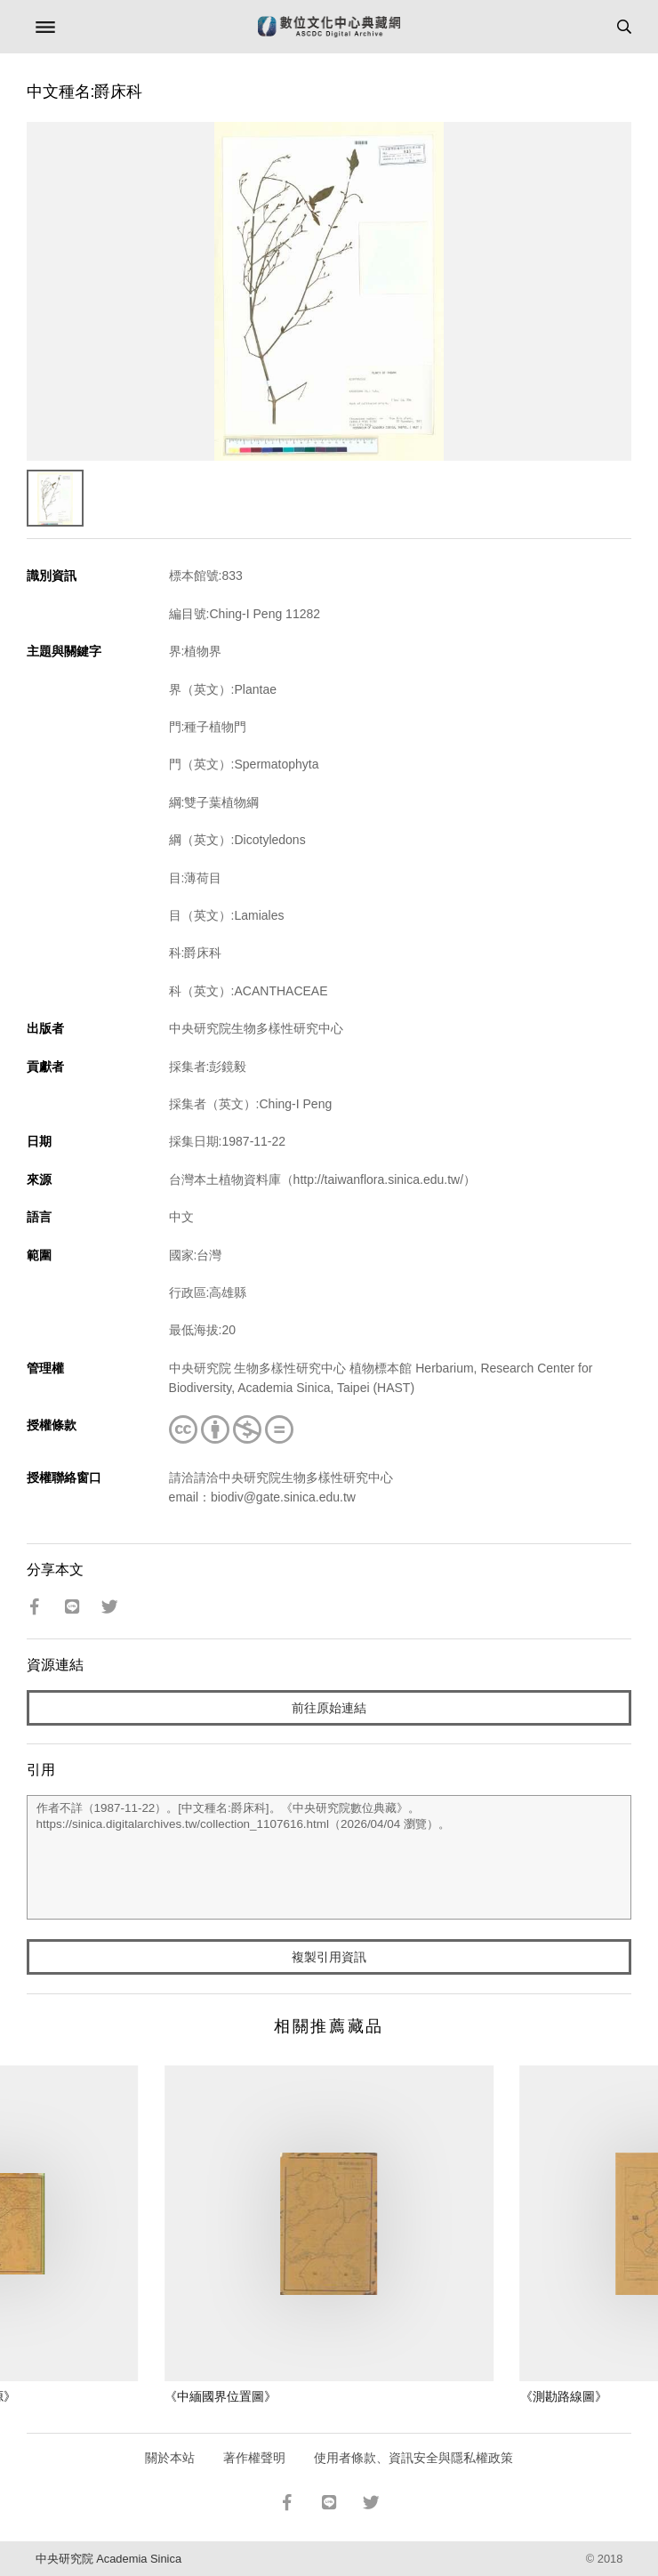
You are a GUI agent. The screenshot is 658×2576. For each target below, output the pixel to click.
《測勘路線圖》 (563, 2396)
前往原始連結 (329, 1708)
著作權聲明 (254, 2458)
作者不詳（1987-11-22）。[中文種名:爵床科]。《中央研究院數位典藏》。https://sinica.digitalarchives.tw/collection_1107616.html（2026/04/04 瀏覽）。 (329, 1857)
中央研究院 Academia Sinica (108, 2558)
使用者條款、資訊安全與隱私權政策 (413, 2458)
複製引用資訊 (329, 1957)
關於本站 (170, 2458)
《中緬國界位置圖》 (220, 2396)
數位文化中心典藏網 (329, 26)
